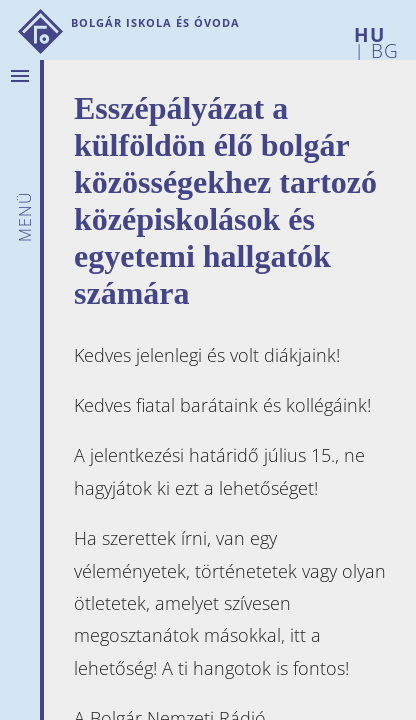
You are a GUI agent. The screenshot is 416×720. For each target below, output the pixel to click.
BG (382, 47)
